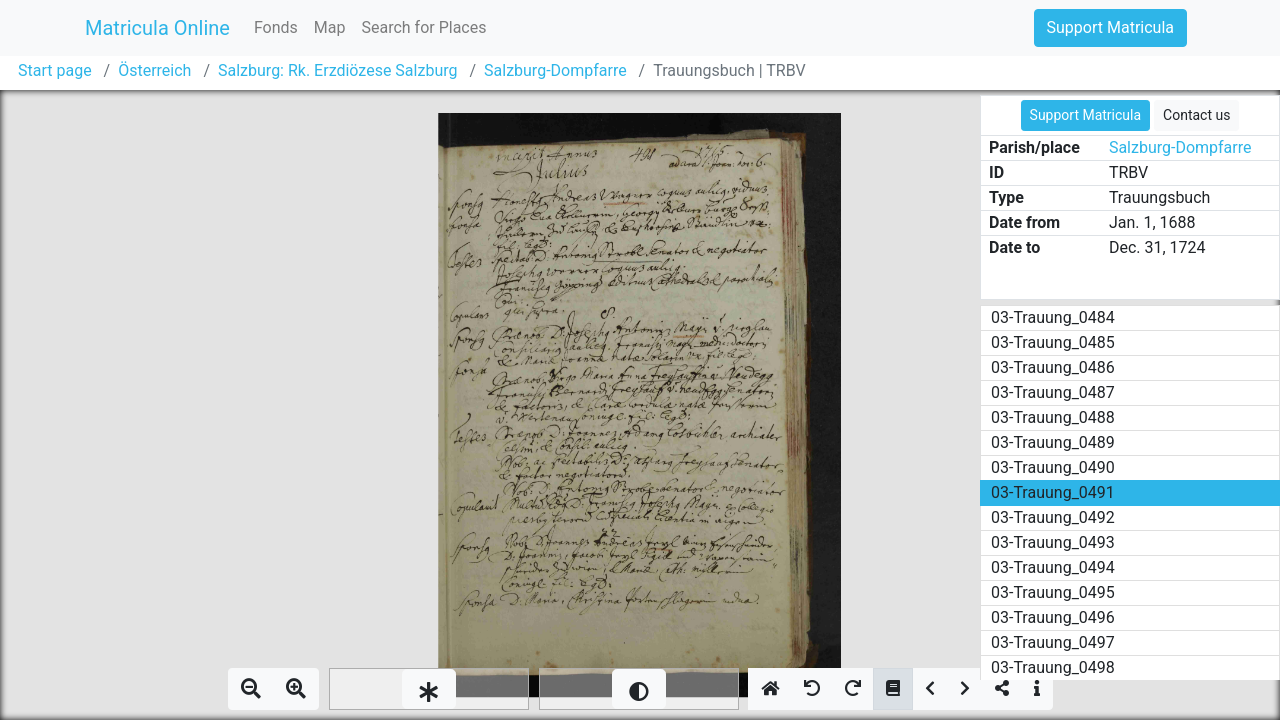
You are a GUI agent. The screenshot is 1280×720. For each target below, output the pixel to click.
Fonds (276, 27)
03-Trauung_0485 (1053, 342)
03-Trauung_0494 (1053, 567)
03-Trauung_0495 (1053, 592)
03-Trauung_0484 (1053, 317)
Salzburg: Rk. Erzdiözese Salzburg (337, 70)
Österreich (154, 70)
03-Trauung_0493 (1053, 542)
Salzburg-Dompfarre (555, 70)
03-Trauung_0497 (1053, 642)
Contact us (1196, 115)
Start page (55, 70)
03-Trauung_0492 (1053, 517)
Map (330, 27)
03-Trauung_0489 (1053, 442)
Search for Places (423, 27)
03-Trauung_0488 (1053, 417)
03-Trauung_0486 (1053, 367)
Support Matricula (1110, 27)
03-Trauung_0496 (1053, 617)
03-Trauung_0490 (1053, 467)
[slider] (429, 689)
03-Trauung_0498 (1053, 667)
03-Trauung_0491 (1053, 492)
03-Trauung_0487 (1053, 392)
